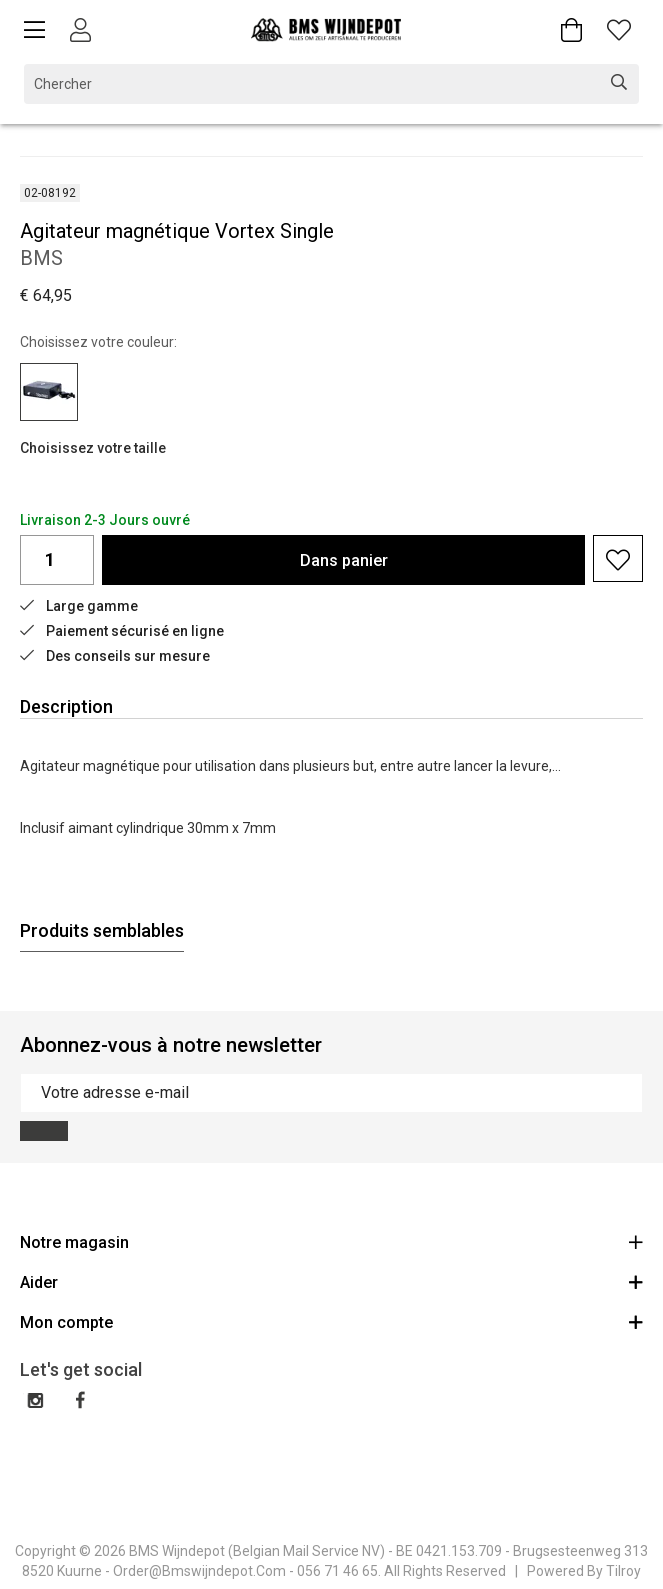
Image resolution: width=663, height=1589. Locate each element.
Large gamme (79, 606)
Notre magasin (331, 1241)
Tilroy (623, 1571)
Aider (331, 1281)
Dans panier (344, 560)
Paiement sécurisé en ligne (122, 631)
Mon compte (331, 1321)
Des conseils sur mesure (115, 656)
